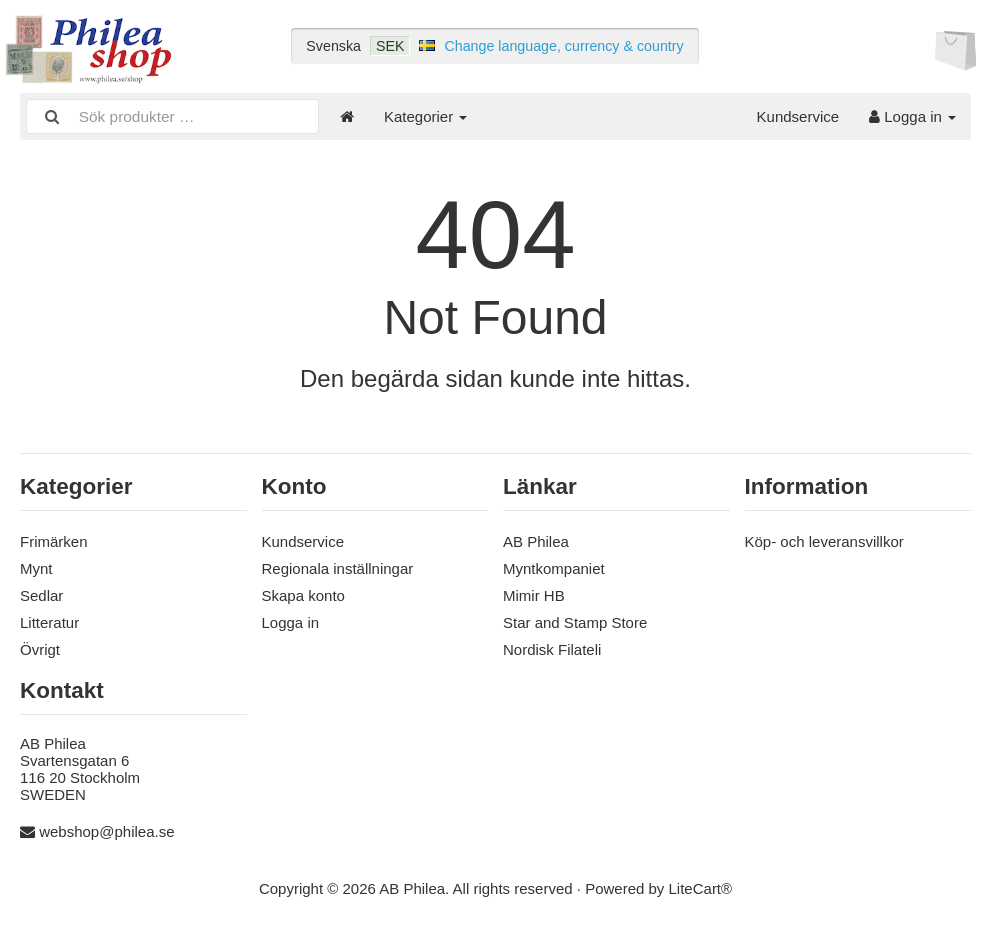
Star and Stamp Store (575, 622)
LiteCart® (701, 888)
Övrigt (40, 649)
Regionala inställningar (338, 568)
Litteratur (49, 622)
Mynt (36, 568)
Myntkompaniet (554, 568)
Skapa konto (303, 595)
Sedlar (41, 595)
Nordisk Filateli (552, 649)
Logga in (912, 116)
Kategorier (425, 116)
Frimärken (54, 541)
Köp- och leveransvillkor (824, 541)
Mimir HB (534, 595)
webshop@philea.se (106, 831)
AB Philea (536, 541)
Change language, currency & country (563, 46)
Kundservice (798, 116)
